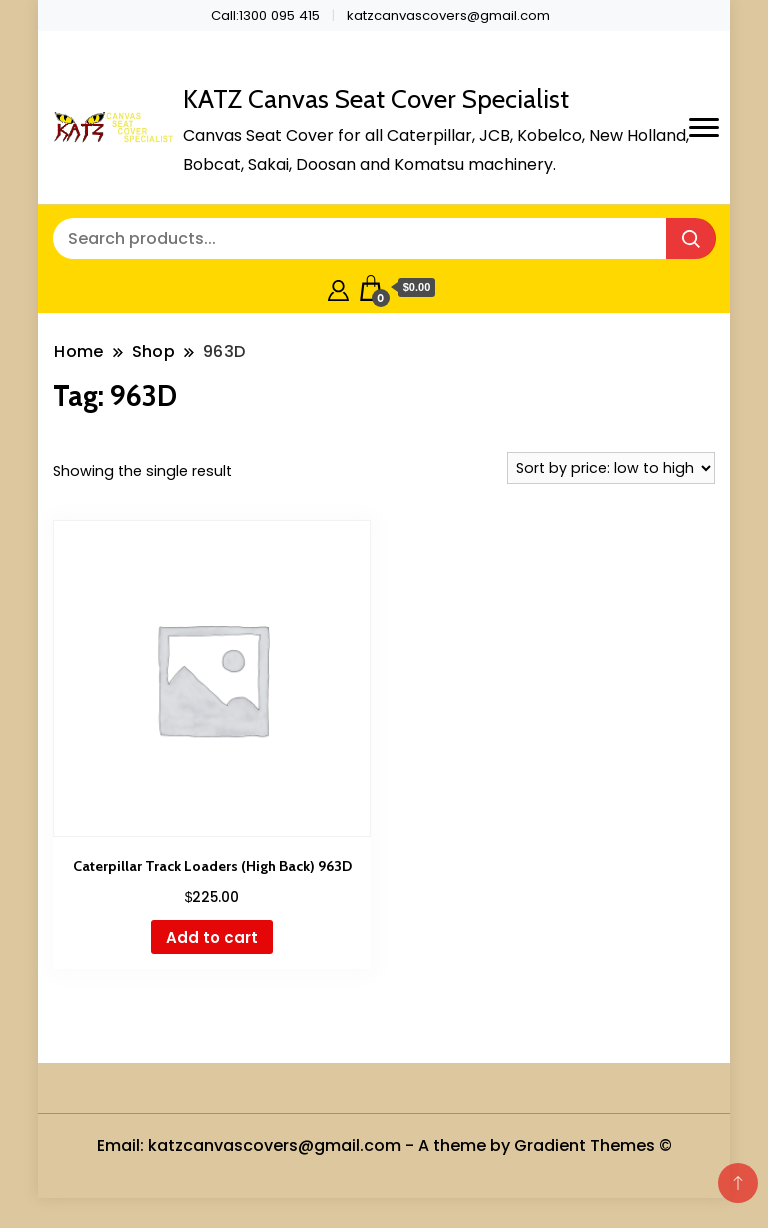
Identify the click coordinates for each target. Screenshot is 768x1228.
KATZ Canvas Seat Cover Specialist (376, 99)
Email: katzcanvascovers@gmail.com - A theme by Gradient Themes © (384, 1145)
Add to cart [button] (212, 937)
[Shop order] (611, 468)
